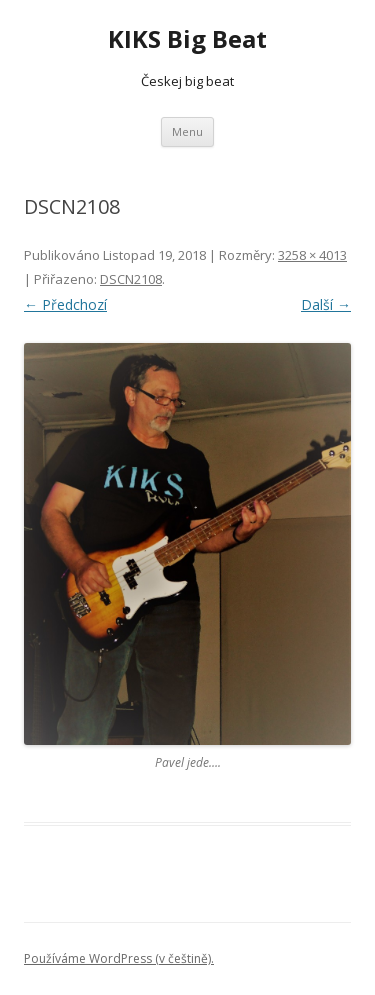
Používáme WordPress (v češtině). (119, 958)
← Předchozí (65, 304)
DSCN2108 (131, 279)
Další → (326, 304)
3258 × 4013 (312, 255)
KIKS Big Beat (187, 39)
